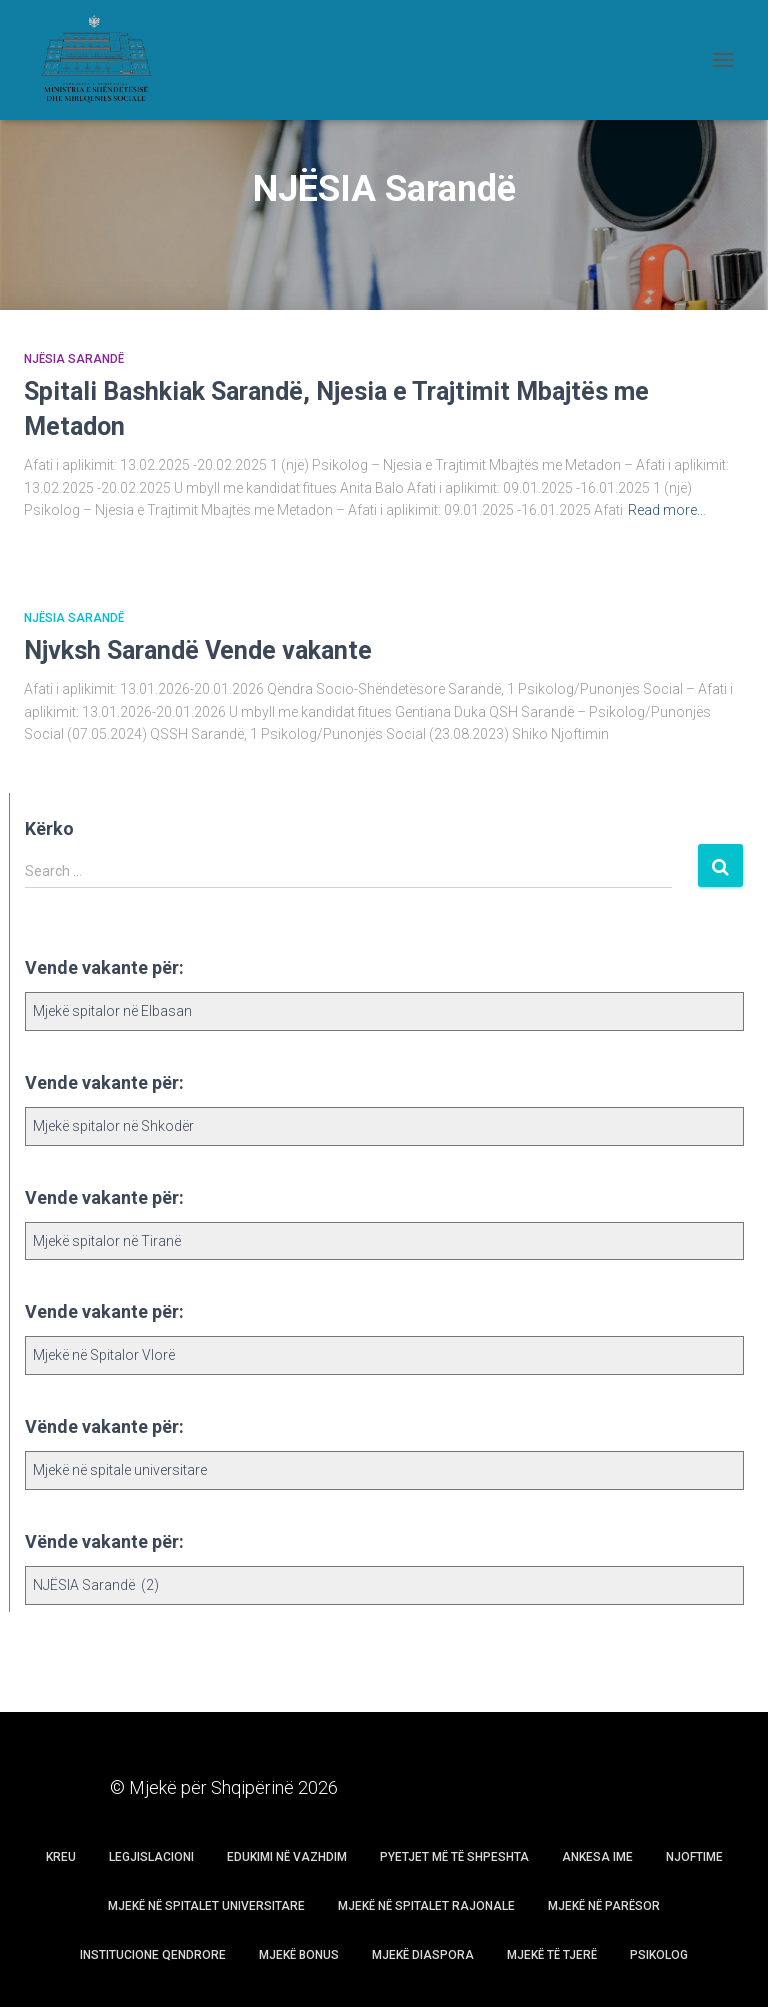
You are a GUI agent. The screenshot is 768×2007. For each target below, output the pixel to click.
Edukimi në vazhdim (287, 1857)
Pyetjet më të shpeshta (454, 1857)
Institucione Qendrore (153, 1955)
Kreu (61, 1857)
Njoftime (694, 1857)
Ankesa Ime (597, 1857)
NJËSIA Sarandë (74, 359)
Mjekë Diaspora (423, 1955)
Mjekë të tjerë (552, 1955)
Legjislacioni (151, 1857)
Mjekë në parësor (604, 1906)
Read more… (667, 510)
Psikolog (659, 1955)
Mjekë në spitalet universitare (206, 1906)
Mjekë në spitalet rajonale (426, 1906)
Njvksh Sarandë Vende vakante (198, 650)
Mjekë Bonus (299, 1955)
